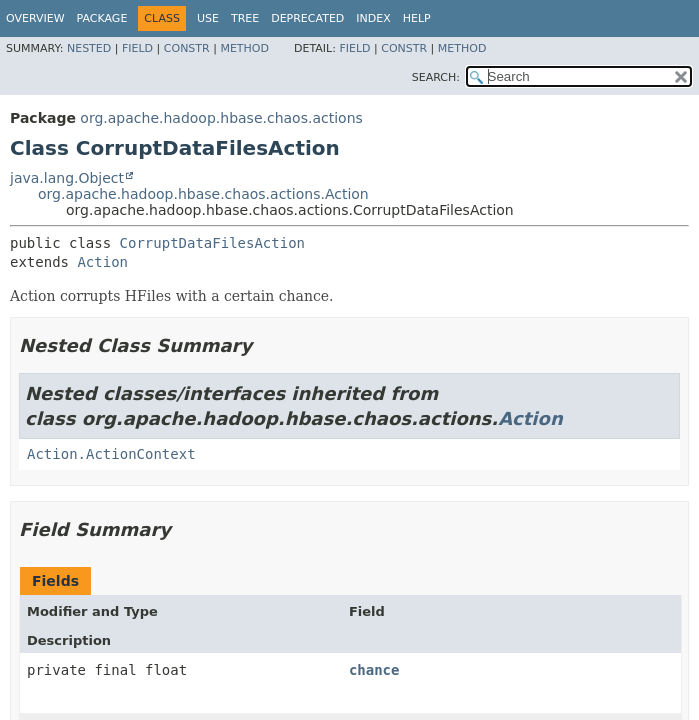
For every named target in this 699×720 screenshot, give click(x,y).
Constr (187, 48)
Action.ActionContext (111, 454)
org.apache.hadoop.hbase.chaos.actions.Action (203, 194)
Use (208, 18)
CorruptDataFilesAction (212, 243)
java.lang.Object (67, 178)
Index (373, 18)
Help (417, 18)
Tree (245, 18)
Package (102, 18)
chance (374, 670)
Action (102, 262)
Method (244, 48)
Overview (35, 18)
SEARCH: (436, 77)
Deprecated (307, 18)
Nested (89, 48)
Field (137, 48)
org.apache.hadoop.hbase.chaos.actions (221, 118)
